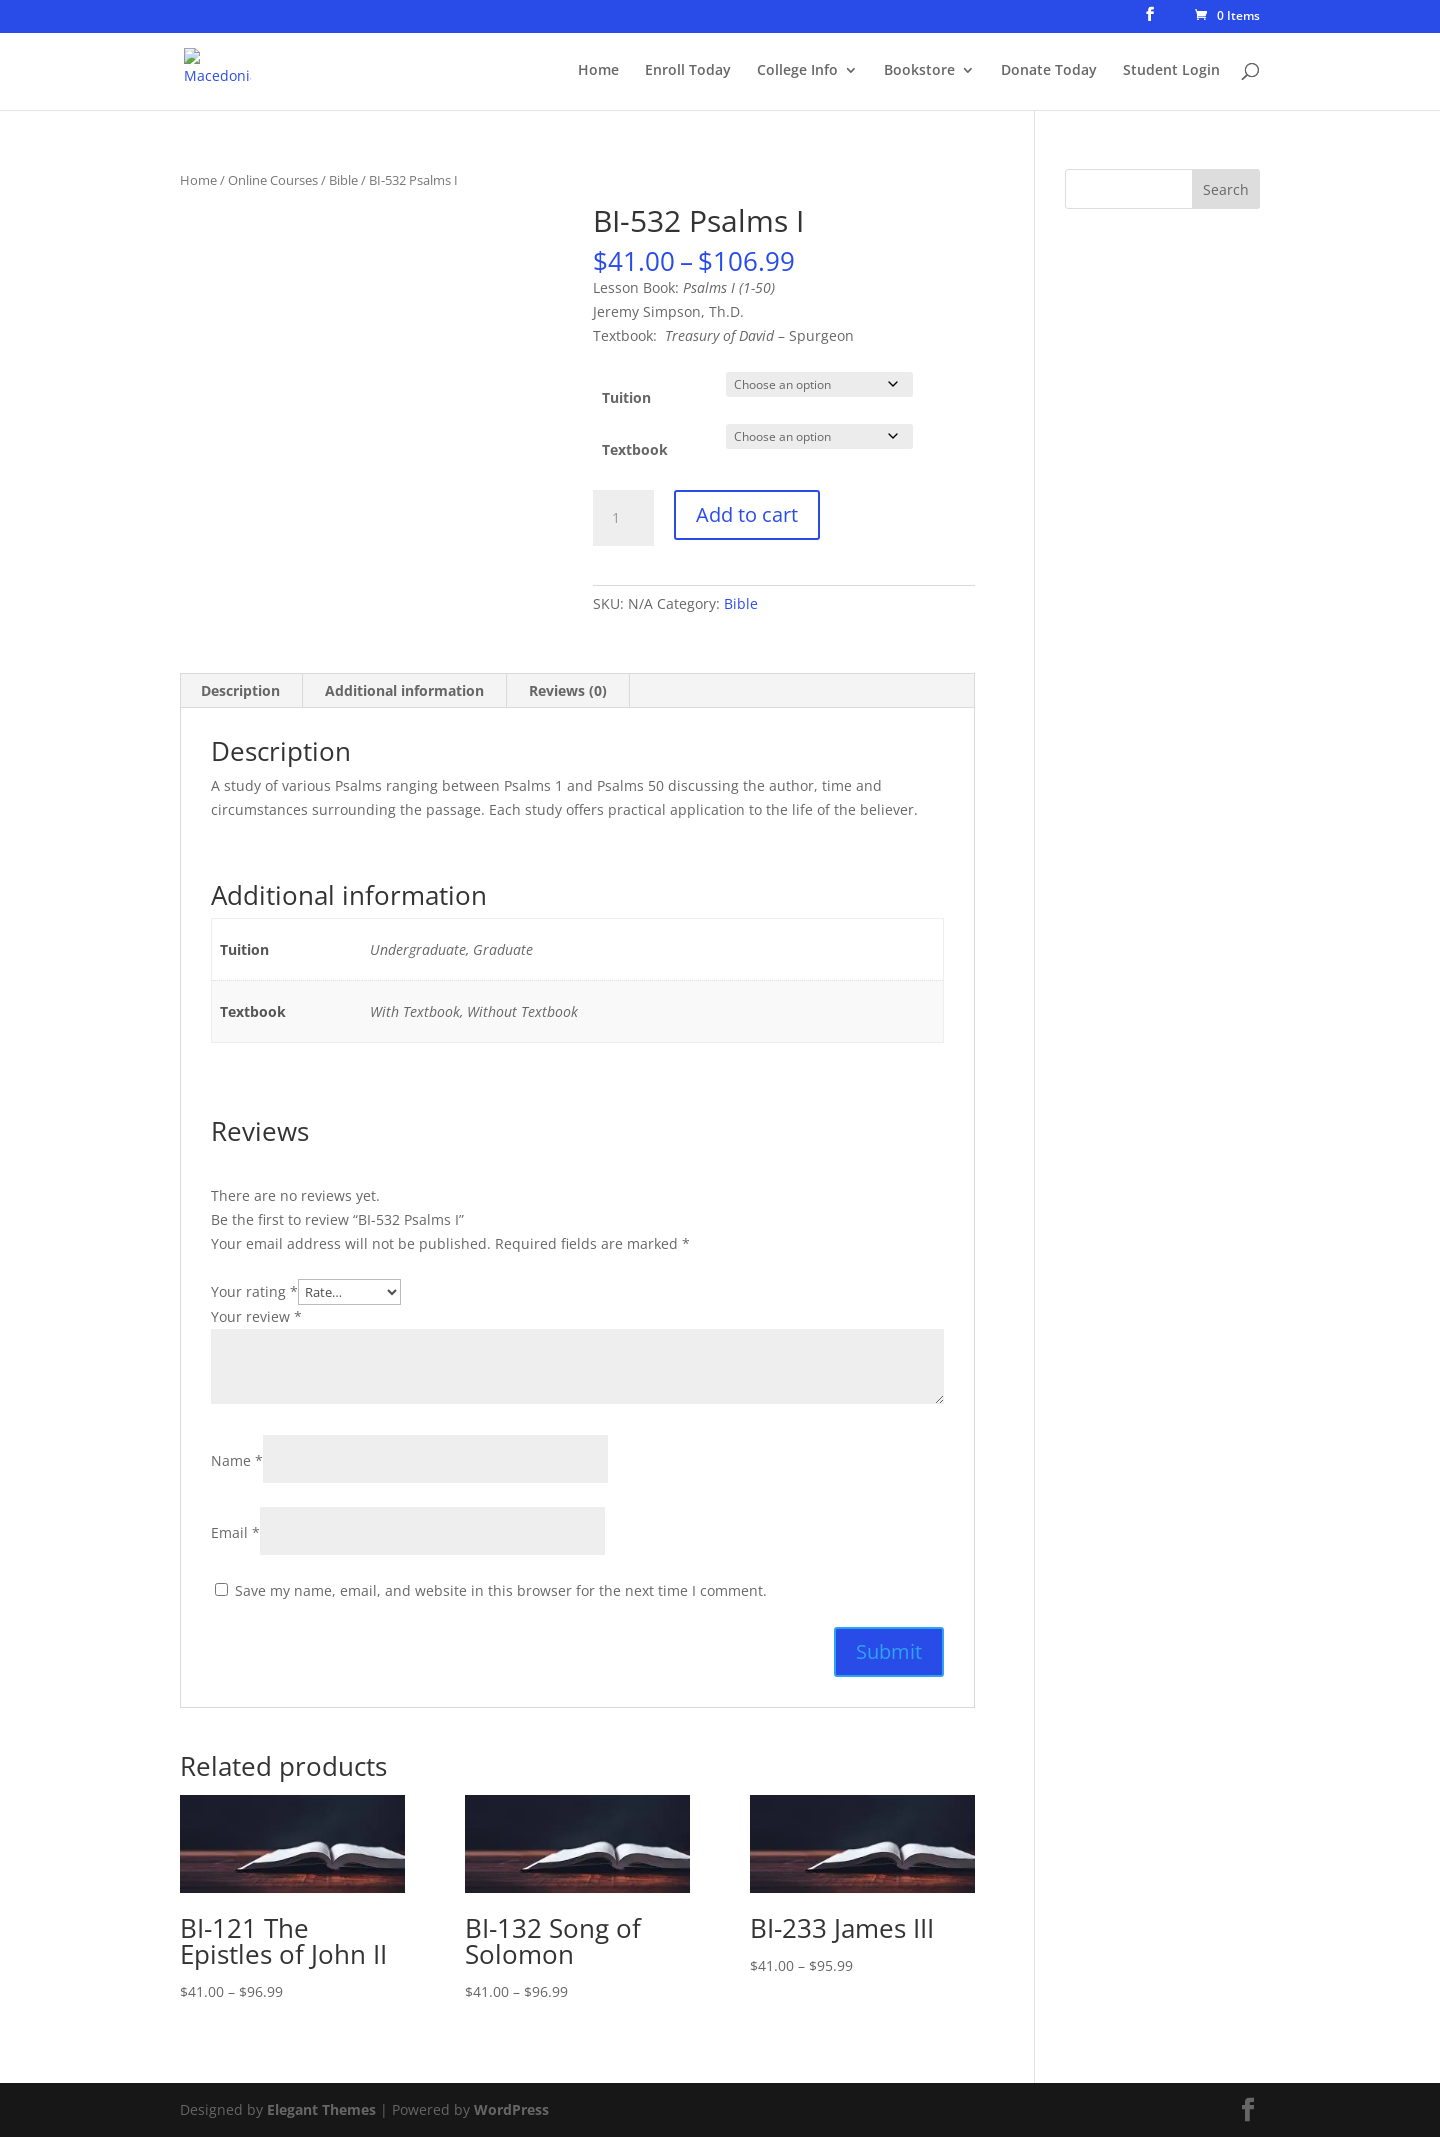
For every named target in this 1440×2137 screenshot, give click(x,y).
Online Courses (273, 180)
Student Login (1171, 71)
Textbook (635, 449)
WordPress (511, 2109)
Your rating (254, 1291)
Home (598, 71)
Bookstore (919, 71)
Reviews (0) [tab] (568, 690)
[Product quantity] (623, 518)
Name (237, 1460)
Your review (256, 1316)
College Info (797, 71)
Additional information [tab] (404, 690)
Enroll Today (688, 71)
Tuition (626, 397)
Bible (343, 180)
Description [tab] (240, 690)
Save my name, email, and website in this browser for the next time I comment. (501, 1590)
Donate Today (1049, 71)
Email (235, 1532)
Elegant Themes (321, 2109)
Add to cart (747, 514)
